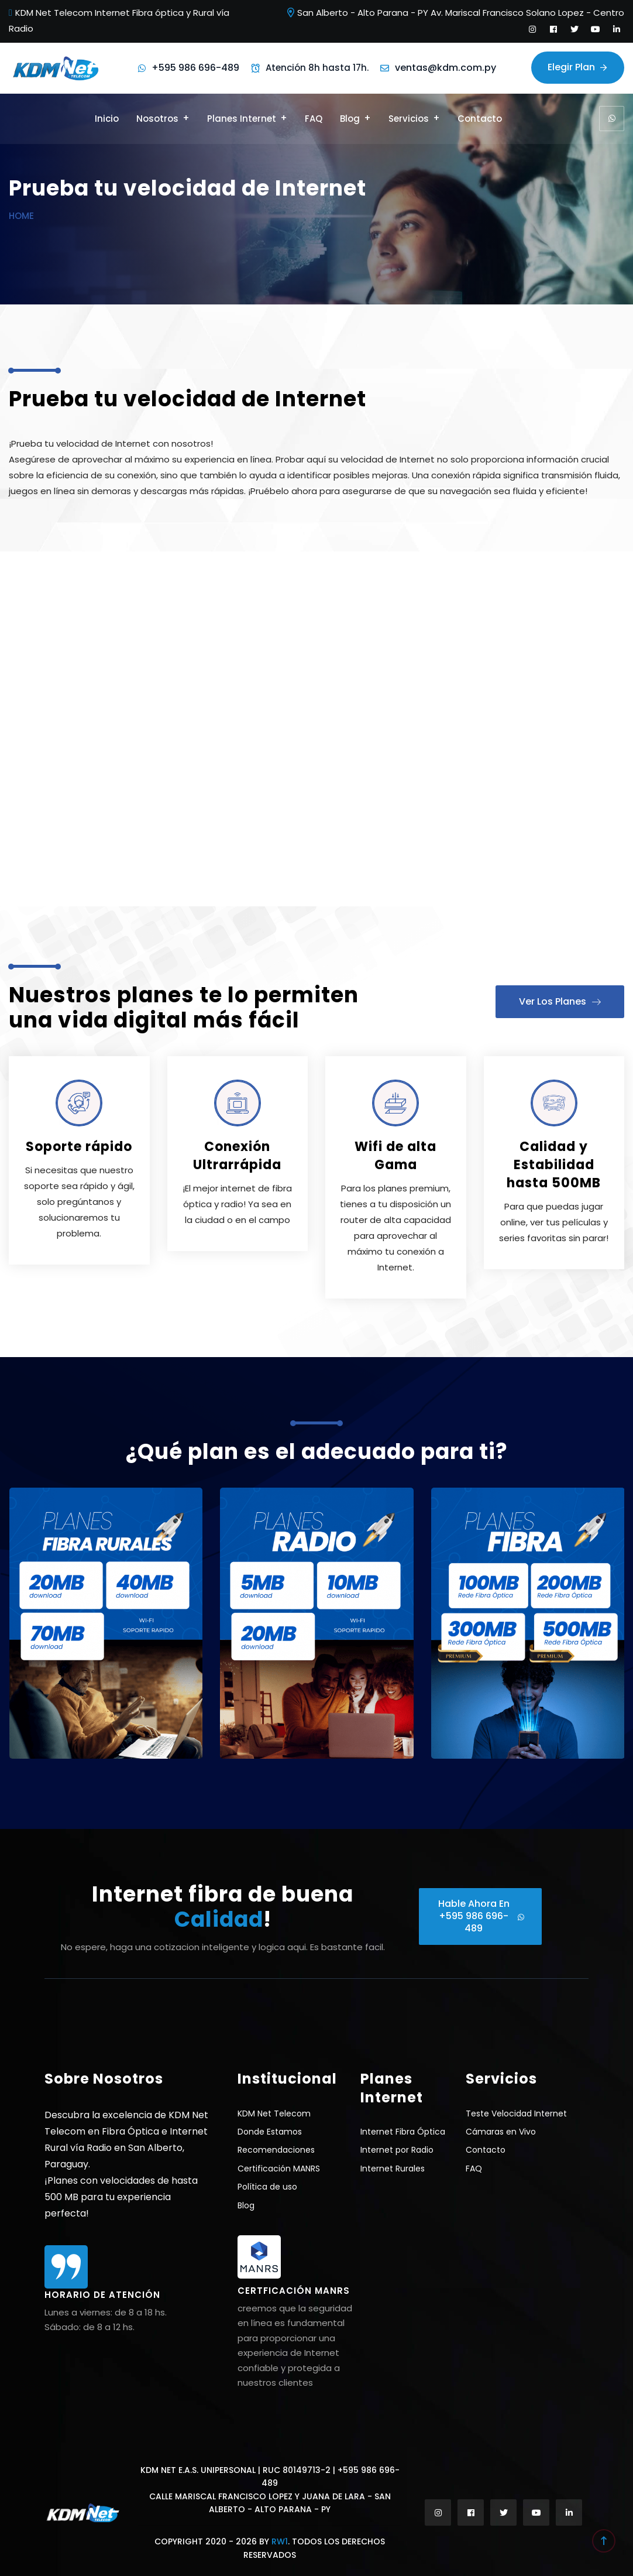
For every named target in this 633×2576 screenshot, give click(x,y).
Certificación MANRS (279, 2168)
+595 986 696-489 (195, 67)
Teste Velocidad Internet (516, 2113)
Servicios (408, 118)
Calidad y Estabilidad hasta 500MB (554, 1165)
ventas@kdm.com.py (445, 67)
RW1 (279, 2541)
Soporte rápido (79, 1147)
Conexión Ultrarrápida (237, 1156)
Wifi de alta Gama (395, 1156)
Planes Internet (241, 118)
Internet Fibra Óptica (402, 2131)
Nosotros (157, 118)
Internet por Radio (397, 2150)
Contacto (479, 118)
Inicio (107, 118)
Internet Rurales (392, 2168)
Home (21, 216)
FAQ (313, 118)
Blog (350, 118)
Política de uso (267, 2187)
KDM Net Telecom (274, 2113)
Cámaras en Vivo (501, 2131)
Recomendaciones (276, 2150)
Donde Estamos (270, 2131)
